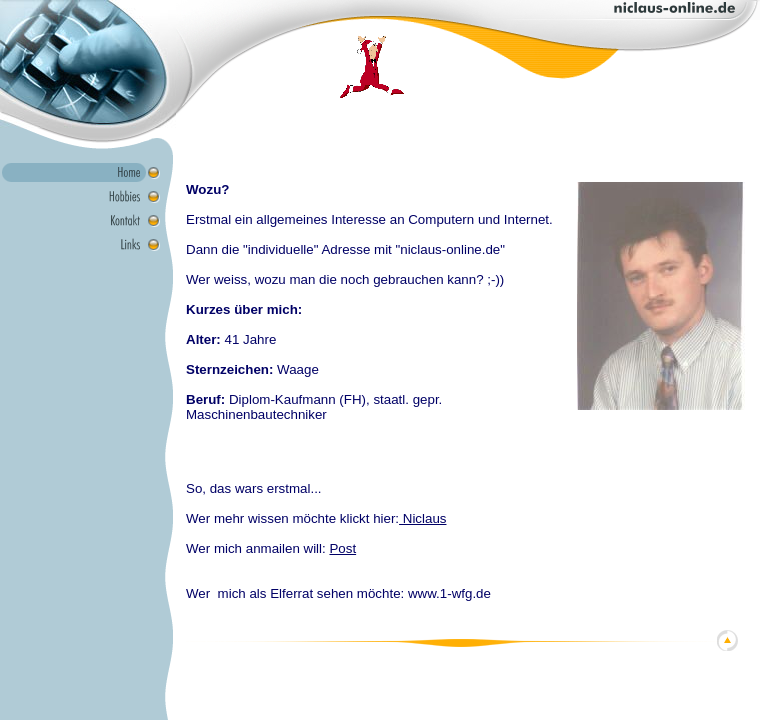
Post (342, 548)
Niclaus (422, 518)
